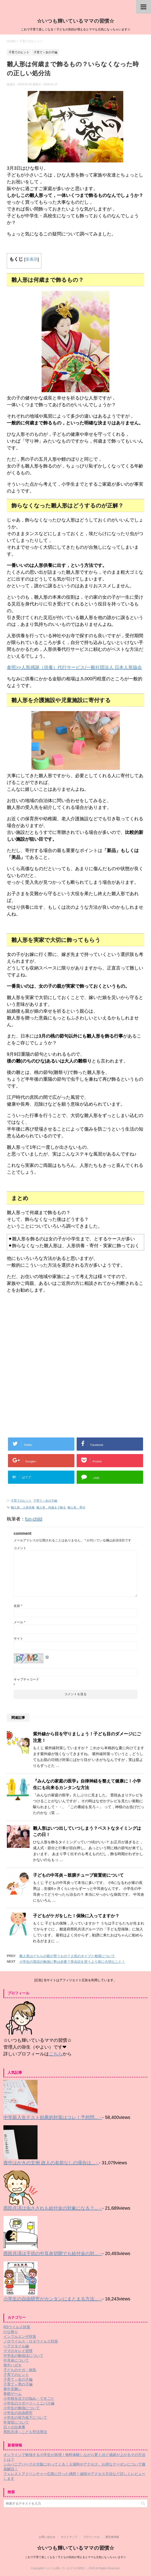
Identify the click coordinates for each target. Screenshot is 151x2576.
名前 (18, 1606)
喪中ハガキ (12, 2365)
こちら (56, 2053)
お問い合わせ (47, 2537)
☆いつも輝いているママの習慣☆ (75, 21)
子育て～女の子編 (45, 1500)
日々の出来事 (14, 2427)
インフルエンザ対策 (19, 2336)
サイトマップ (69, 2537)
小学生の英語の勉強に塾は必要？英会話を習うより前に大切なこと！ (72, 1962)
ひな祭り (10, 2332)
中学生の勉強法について (23, 2356)
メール (19, 1622)
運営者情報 (112, 2537)
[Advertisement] (75, 1334)
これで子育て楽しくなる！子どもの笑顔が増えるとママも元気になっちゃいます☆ (75, 2557)
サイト (18, 1638)
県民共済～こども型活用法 (25, 2432)
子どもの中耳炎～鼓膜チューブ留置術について (78, 1875)
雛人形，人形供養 (23, 1507)
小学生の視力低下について (25, 2417)
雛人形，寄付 (76, 1507)
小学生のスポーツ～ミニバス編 (28, 2403)
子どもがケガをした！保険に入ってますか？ (76, 1915)
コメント (20, 1548)
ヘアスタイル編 (16, 2346)
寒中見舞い (12, 2389)
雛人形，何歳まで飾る (51, 1507)
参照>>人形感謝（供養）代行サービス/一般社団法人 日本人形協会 (74, 667)
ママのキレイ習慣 (18, 2351)
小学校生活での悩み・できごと (28, 2398)
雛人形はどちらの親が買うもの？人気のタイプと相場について (67, 1956)
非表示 (31, 259)
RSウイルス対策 (16, 2327)
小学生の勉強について (21, 2408)
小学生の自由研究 (18, 2413)
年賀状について (16, 2422)
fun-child (33, 1518)
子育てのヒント (21, 1500)
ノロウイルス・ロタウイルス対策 (30, 2341)
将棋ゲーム (12, 2394)
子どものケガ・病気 (19, 2370)
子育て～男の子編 (18, 2384)
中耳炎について (16, 2360)
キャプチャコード (26, 1679)
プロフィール (91, 2537)
